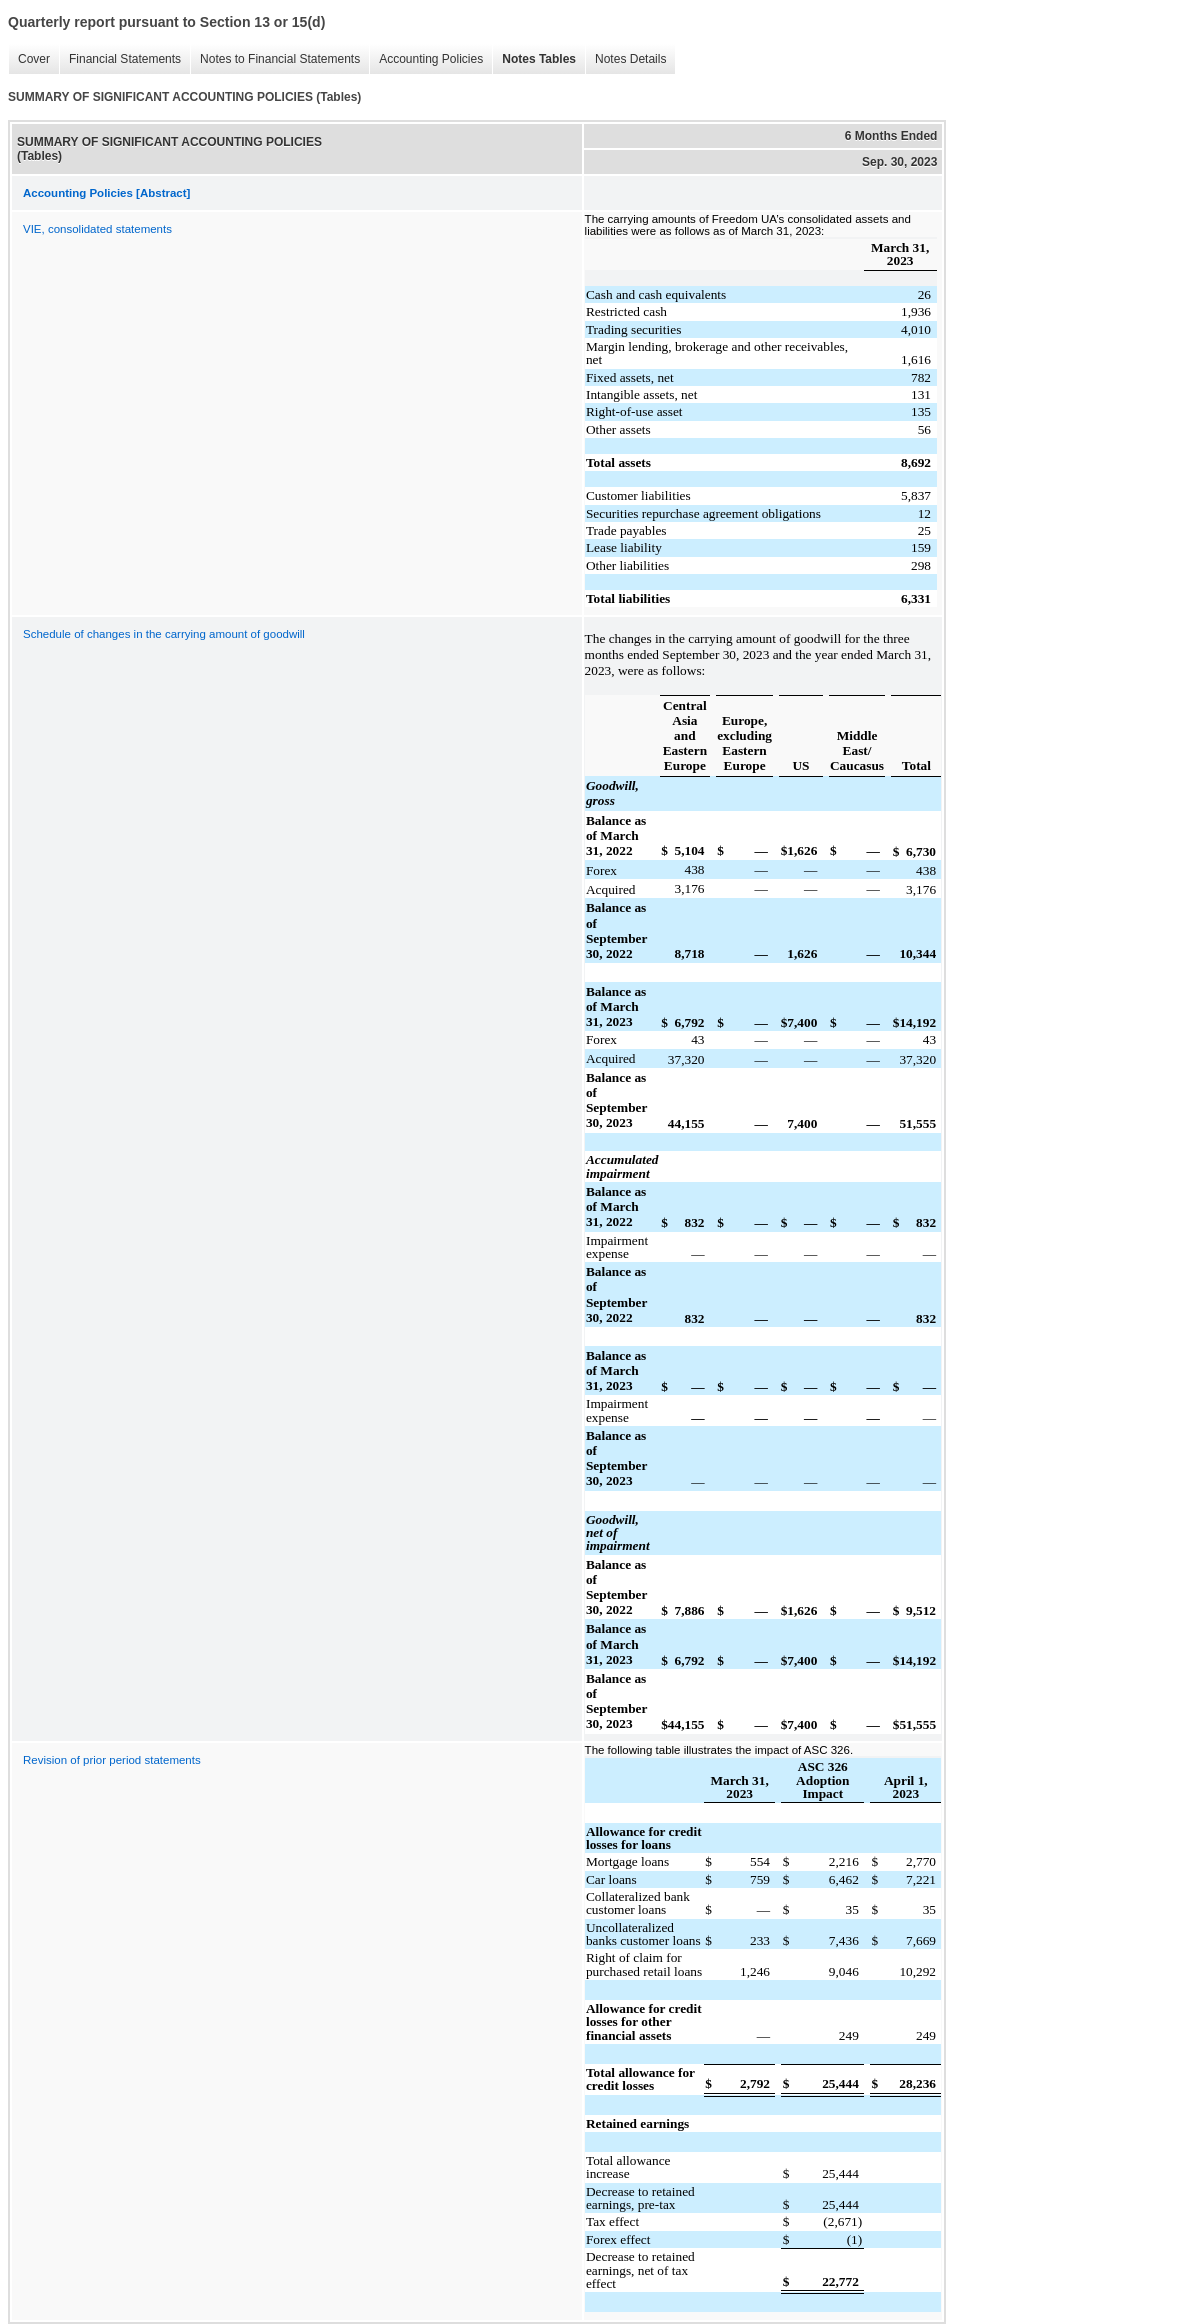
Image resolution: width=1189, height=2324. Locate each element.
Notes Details (625, 59)
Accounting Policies (426, 59)
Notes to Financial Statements (275, 59)
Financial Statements (120, 59)
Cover (29, 59)
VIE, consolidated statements (97, 229)
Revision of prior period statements (112, 1760)
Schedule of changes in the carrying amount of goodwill (164, 634)
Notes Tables (534, 59)
